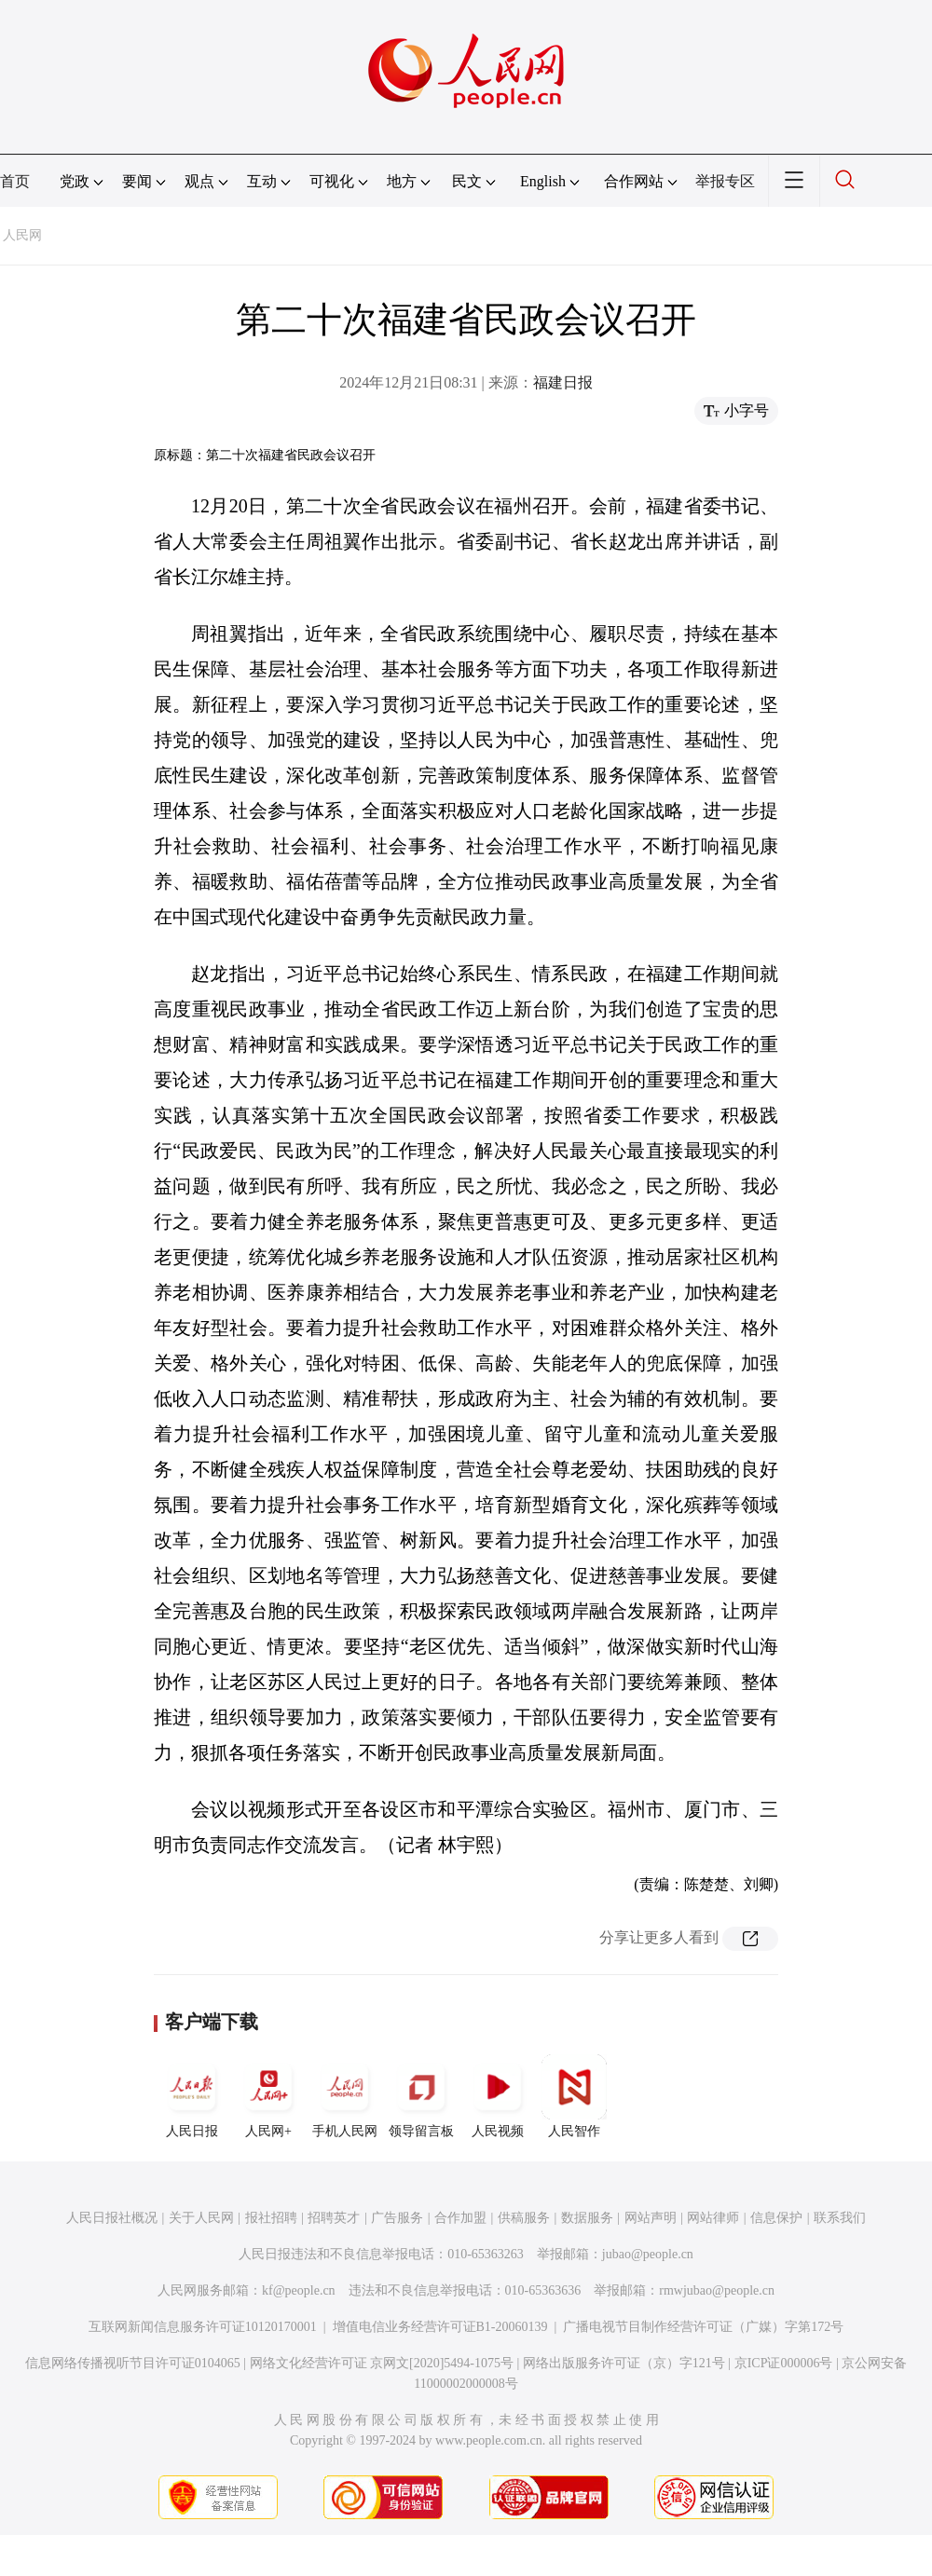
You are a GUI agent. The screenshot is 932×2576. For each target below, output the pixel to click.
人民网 (22, 235)
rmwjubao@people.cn (716, 2290)
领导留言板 (421, 2096)
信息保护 (776, 2218)
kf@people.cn (299, 2290)
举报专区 (725, 181)
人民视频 (497, 2096)
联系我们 (840, 2218)
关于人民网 (201, 2218)
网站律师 (713, 2218)
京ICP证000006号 (783, 2363)
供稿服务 (524, 2218)
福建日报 (563, 382)
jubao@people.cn (647, 2254)
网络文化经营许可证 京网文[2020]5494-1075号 (382, 2363)
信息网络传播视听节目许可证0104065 (132, 2363)
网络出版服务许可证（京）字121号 (624, 2363)
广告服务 (397, 2218)
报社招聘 (271, 2218)
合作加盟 (460, 2218)
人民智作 (574, 2096)
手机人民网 (344, 2096)
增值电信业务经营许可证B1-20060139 (440, 2327)
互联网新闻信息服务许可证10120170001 (203, 2327)
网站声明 (650, 2218)
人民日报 (192, 2096)
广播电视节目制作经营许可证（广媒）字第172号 (703, 2327)
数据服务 (587, 2218)
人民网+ (268, 2096)
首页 (15, 181)
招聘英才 (334, 2218)
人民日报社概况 (112, 2218)
